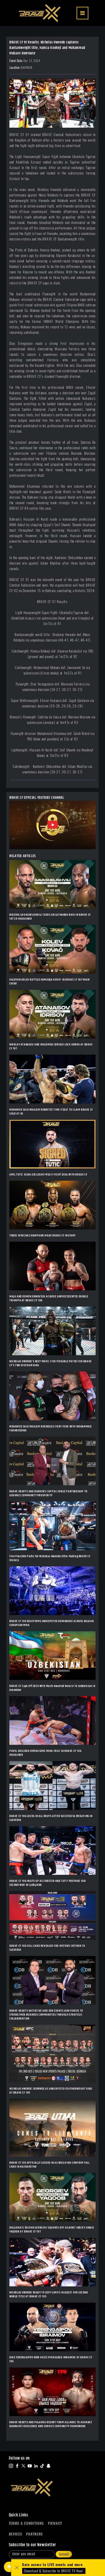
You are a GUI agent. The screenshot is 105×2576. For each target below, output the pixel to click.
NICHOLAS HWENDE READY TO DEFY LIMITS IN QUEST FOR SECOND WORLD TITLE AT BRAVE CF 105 (48, 2294)
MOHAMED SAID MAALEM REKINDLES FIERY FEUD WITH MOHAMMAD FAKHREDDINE (50, 1428)
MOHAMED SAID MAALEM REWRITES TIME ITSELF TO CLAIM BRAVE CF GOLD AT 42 (51, 1112)
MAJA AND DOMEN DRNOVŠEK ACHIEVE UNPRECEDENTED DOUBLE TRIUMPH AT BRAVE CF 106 (48, 1298)
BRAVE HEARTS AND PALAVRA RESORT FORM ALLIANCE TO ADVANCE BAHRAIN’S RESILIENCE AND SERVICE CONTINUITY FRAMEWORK (50, 2424)
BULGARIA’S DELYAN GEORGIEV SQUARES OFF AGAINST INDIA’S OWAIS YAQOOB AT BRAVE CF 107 (51, 2230)
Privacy (55, 2523)
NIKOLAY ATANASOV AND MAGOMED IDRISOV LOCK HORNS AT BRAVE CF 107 (51, 1046)
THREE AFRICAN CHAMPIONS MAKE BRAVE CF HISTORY (42, 1236)
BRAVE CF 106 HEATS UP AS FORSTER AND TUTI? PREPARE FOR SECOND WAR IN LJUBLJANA (47, 1883)
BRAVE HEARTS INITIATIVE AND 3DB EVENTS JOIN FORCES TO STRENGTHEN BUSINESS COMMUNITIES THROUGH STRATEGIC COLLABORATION (46, 2015)
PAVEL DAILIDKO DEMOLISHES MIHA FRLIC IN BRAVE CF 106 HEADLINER (45, 1753)
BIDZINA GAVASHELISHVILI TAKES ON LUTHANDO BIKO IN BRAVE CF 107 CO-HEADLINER (50, 917)
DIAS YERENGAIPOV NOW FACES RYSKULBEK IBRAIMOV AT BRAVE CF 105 (50, 2359)
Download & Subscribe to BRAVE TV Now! (53, 2570)
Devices (15, 2534)
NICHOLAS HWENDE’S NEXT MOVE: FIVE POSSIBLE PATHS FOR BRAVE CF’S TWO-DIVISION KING (50, 1363)
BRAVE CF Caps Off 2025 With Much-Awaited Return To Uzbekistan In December (52, 1688)
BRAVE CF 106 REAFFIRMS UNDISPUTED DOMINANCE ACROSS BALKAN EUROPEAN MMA (51, 1623)
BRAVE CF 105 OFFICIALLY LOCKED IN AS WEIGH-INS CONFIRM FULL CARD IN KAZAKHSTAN (49, 2165)
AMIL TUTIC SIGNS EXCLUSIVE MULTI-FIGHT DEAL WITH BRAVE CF (48, 1175)
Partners (34, 2534)
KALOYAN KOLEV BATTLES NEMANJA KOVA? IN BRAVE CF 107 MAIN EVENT (49, 982)
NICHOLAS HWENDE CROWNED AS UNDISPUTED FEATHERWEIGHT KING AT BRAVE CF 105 (50, 2091)
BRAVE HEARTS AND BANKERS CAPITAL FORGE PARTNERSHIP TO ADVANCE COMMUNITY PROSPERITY (48, 1493)
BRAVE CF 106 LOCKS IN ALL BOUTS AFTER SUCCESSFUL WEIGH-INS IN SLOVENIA (50, 1818)
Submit (64, 2554)
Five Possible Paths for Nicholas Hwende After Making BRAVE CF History (50, 1558)
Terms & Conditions (26, 2523)
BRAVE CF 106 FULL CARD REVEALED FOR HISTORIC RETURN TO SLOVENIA (47, 1948)
